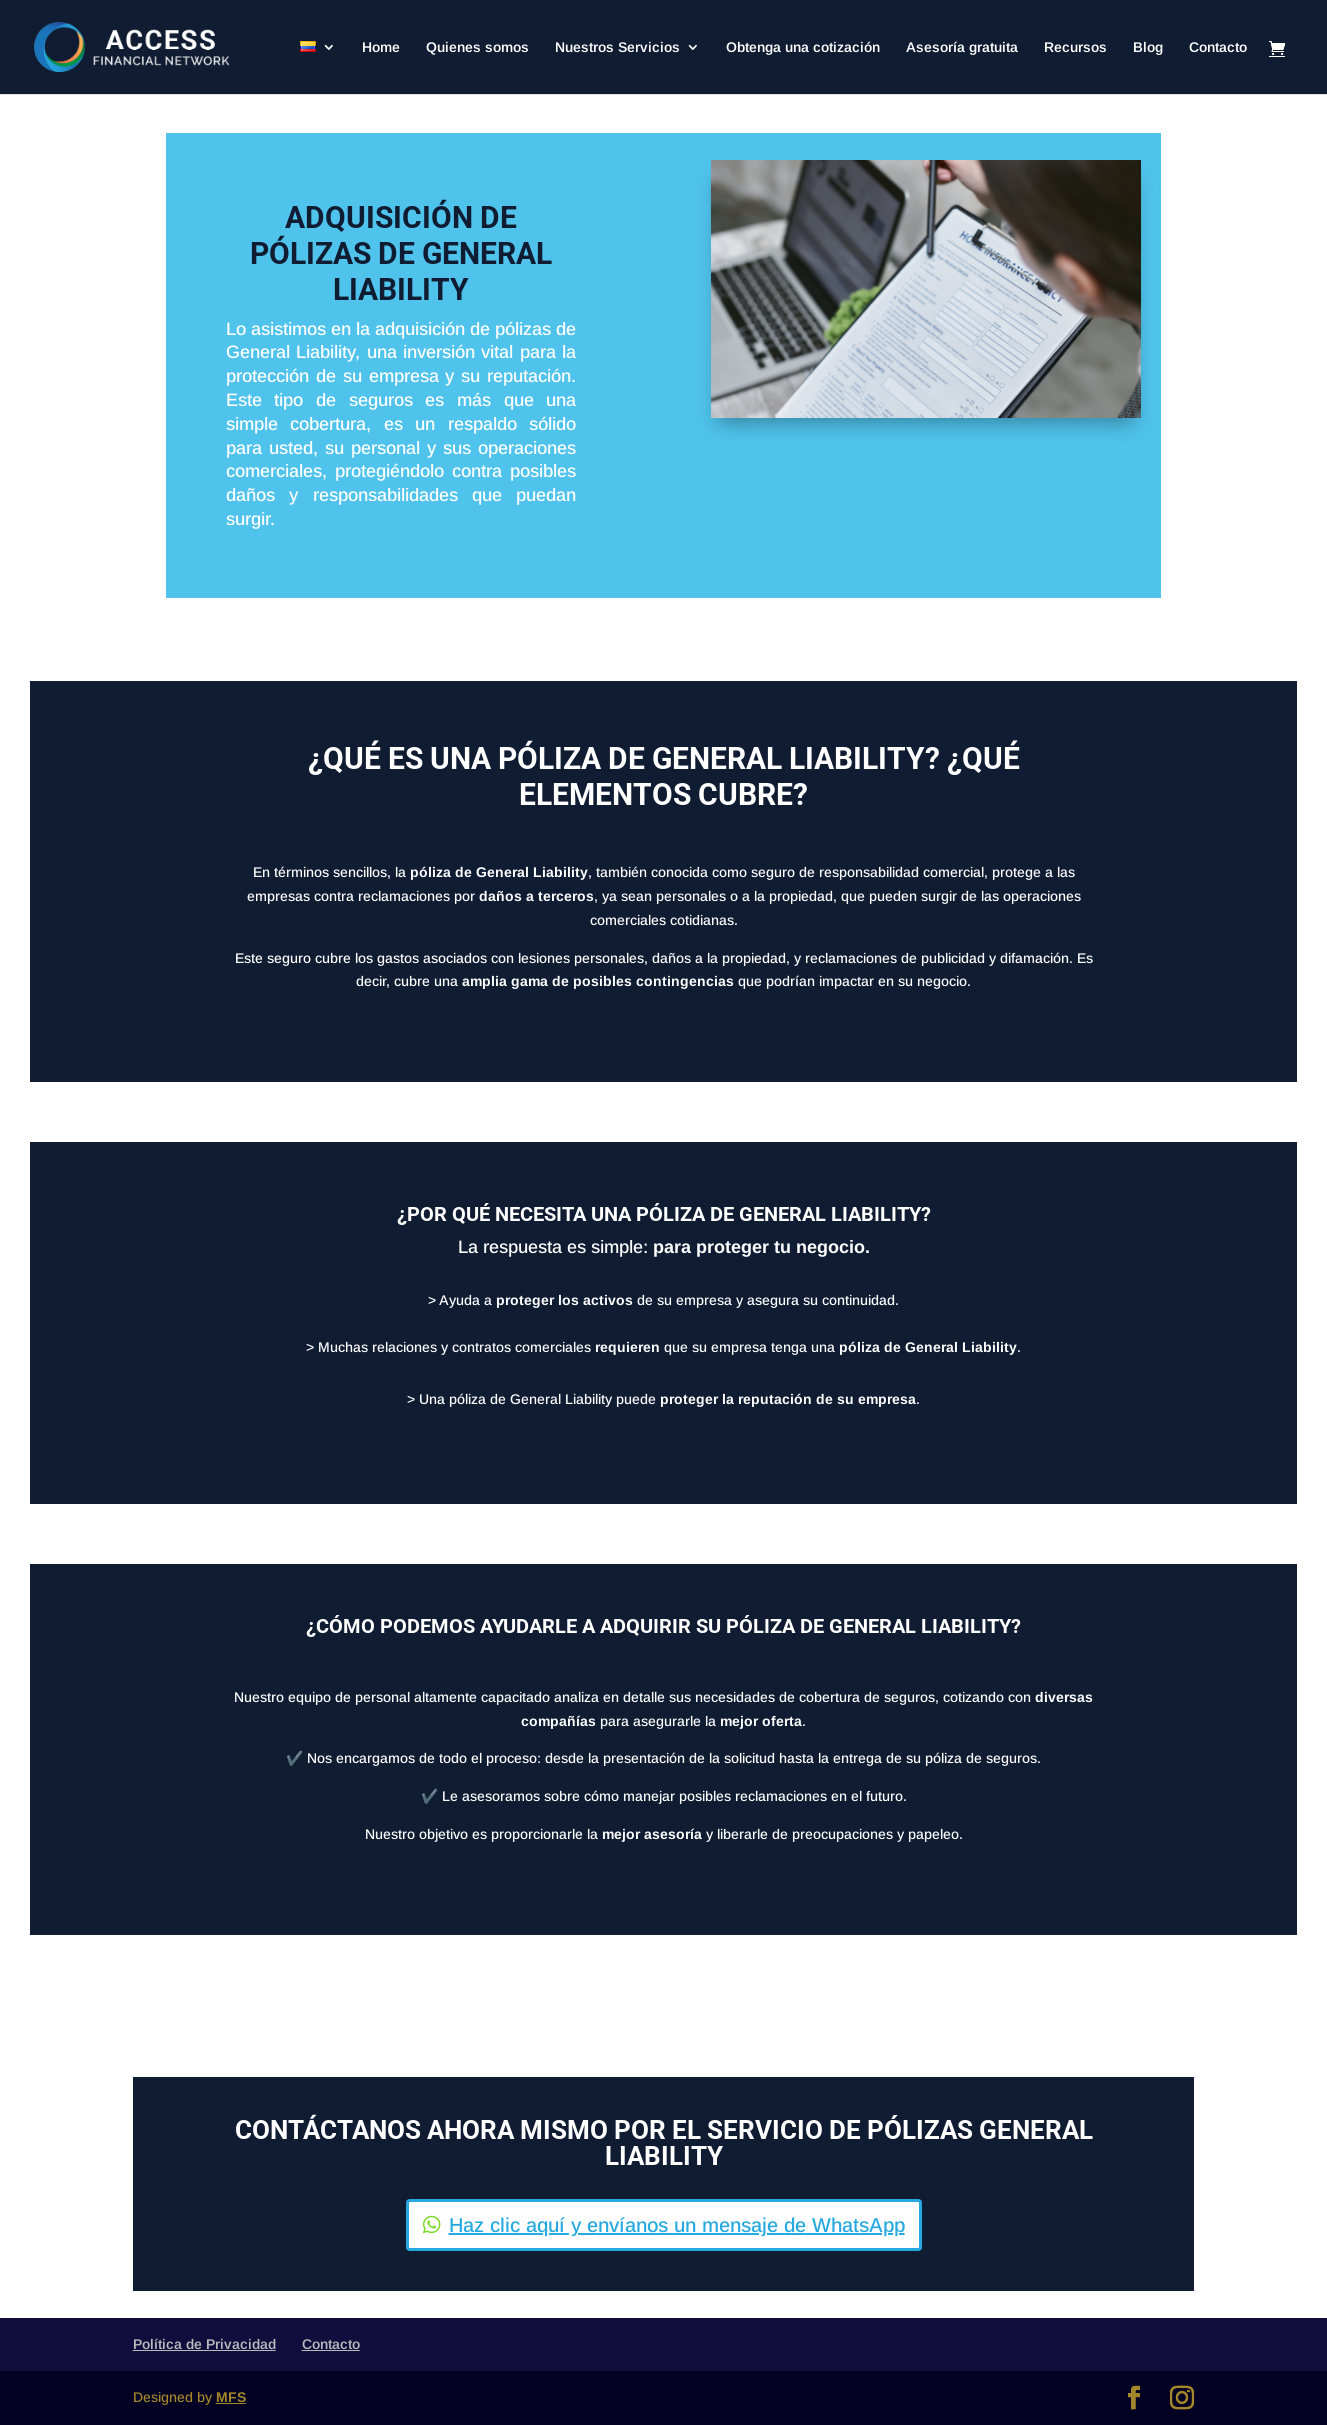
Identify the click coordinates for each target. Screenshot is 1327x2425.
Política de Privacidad (204, 2344)
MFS (231, 2397)
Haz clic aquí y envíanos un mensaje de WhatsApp (677, 2225)
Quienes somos (477, 47)
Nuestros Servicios (617, 47)
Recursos (1075, 47)
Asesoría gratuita (962, 47)
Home (381, 47)
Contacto (1218, 47)
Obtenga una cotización (803, 47)
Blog (1148, 47)
